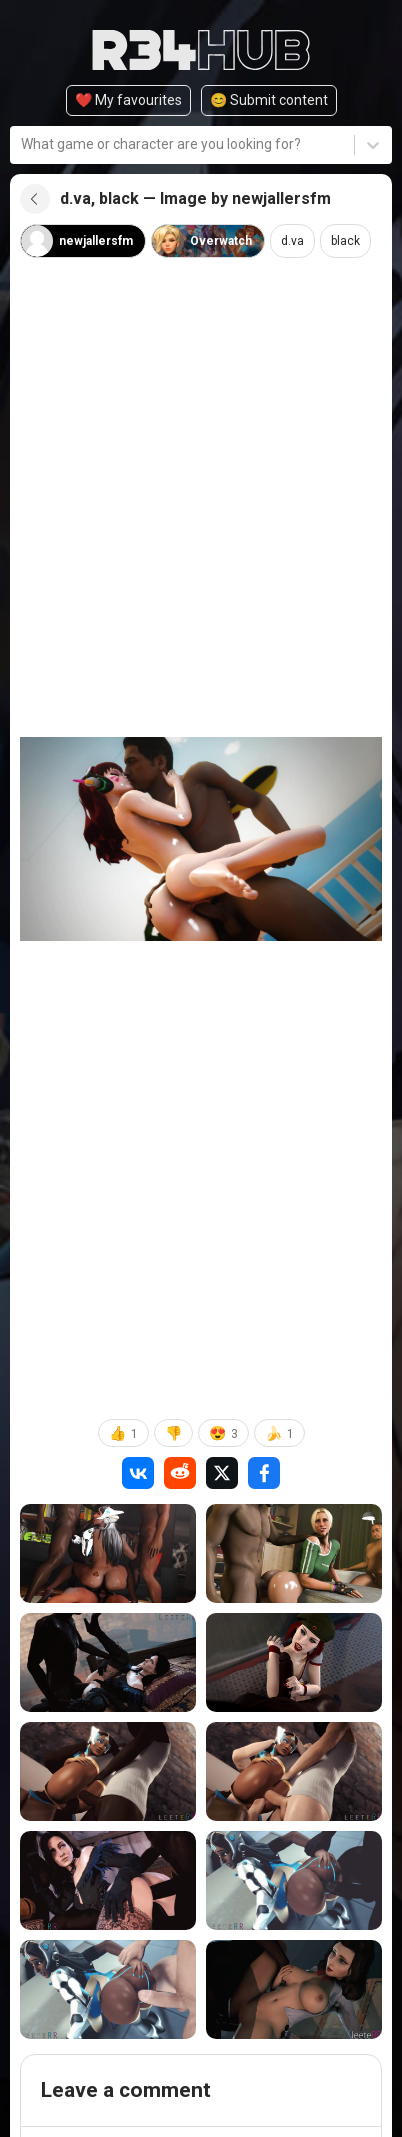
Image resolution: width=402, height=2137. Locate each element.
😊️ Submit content (269, 100)
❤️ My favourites (128, 100)
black (345, 241)
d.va (292, 241)
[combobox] (22, 144)
